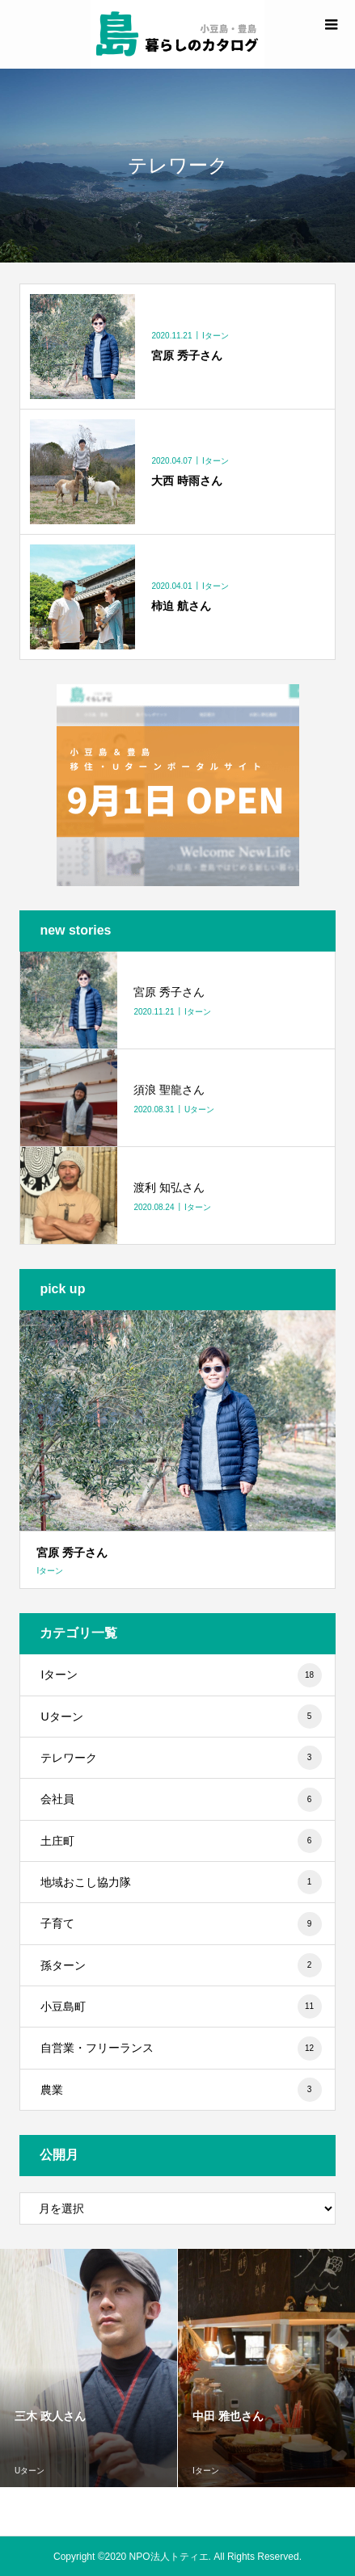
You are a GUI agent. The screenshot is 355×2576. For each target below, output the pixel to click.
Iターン (180, 1675)
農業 (180, 2090)
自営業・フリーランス (180, 2048)
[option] (89, 2368)
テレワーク (180, 1758)
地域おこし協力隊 (180, 1882)
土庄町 (180, 1841)
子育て (180, 1924)
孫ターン (180, 1965)
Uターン (180, 1716)
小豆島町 (180, 2006)
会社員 (180, 1800)
